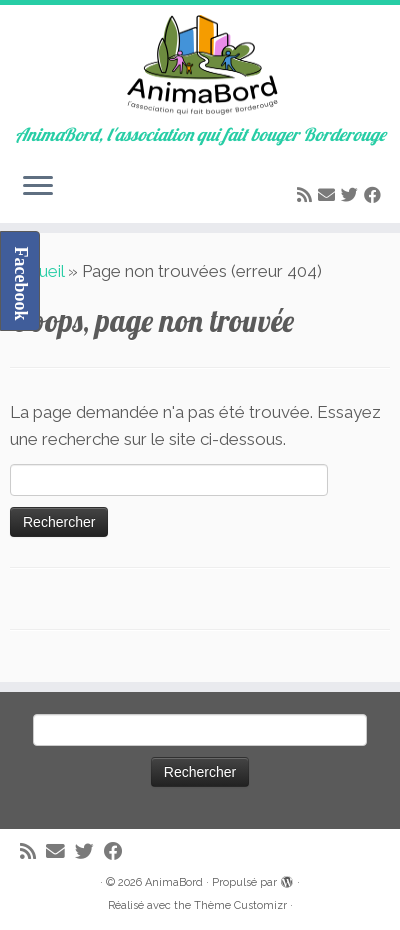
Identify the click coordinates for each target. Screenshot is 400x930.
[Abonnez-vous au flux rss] (307, 195)
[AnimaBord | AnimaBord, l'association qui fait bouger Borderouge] (200, 65)
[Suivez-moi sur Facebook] (375, 195)
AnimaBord (174, 882)
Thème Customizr (240, 905)
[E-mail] (329, 195)
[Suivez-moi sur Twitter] (352, 195)
